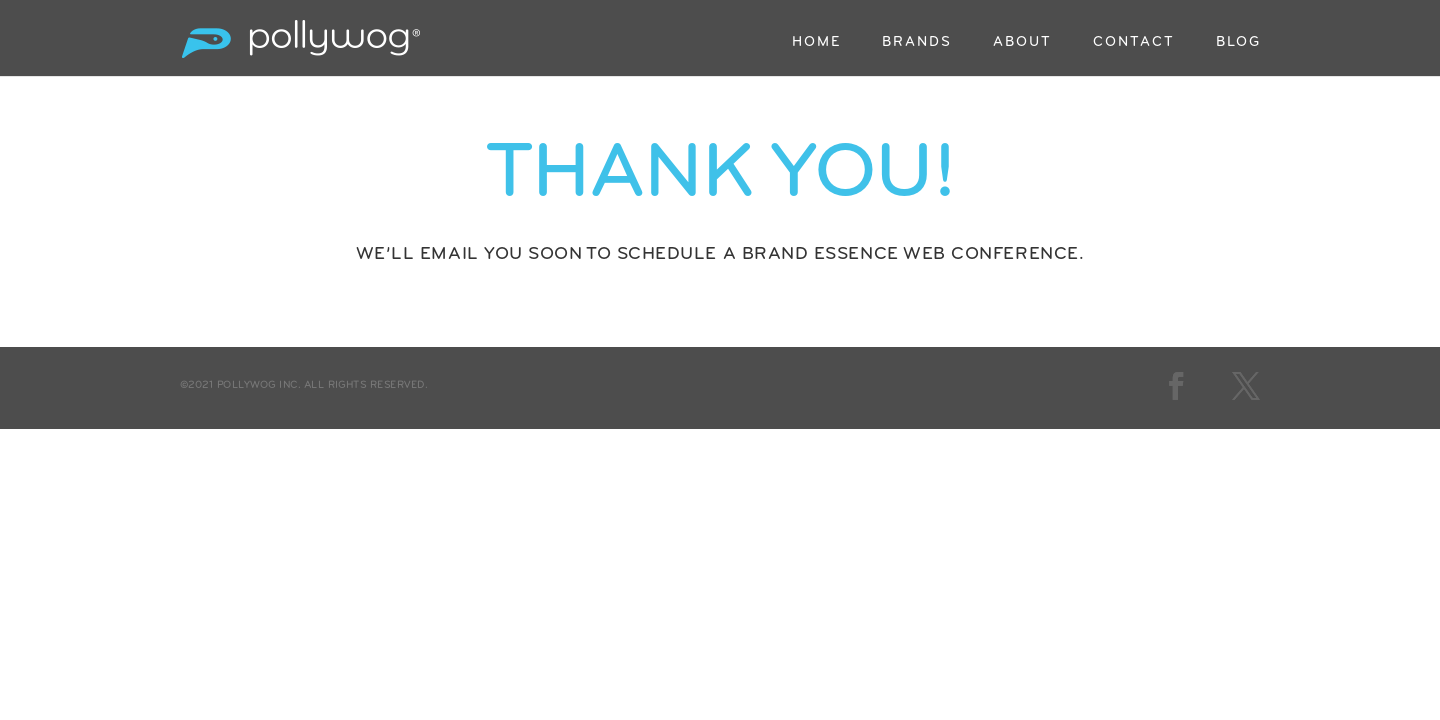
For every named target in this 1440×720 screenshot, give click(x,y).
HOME (816, 43)
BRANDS (917, 43)
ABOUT (1022, 43)
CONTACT (1134, 43)
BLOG (1238, 43)
